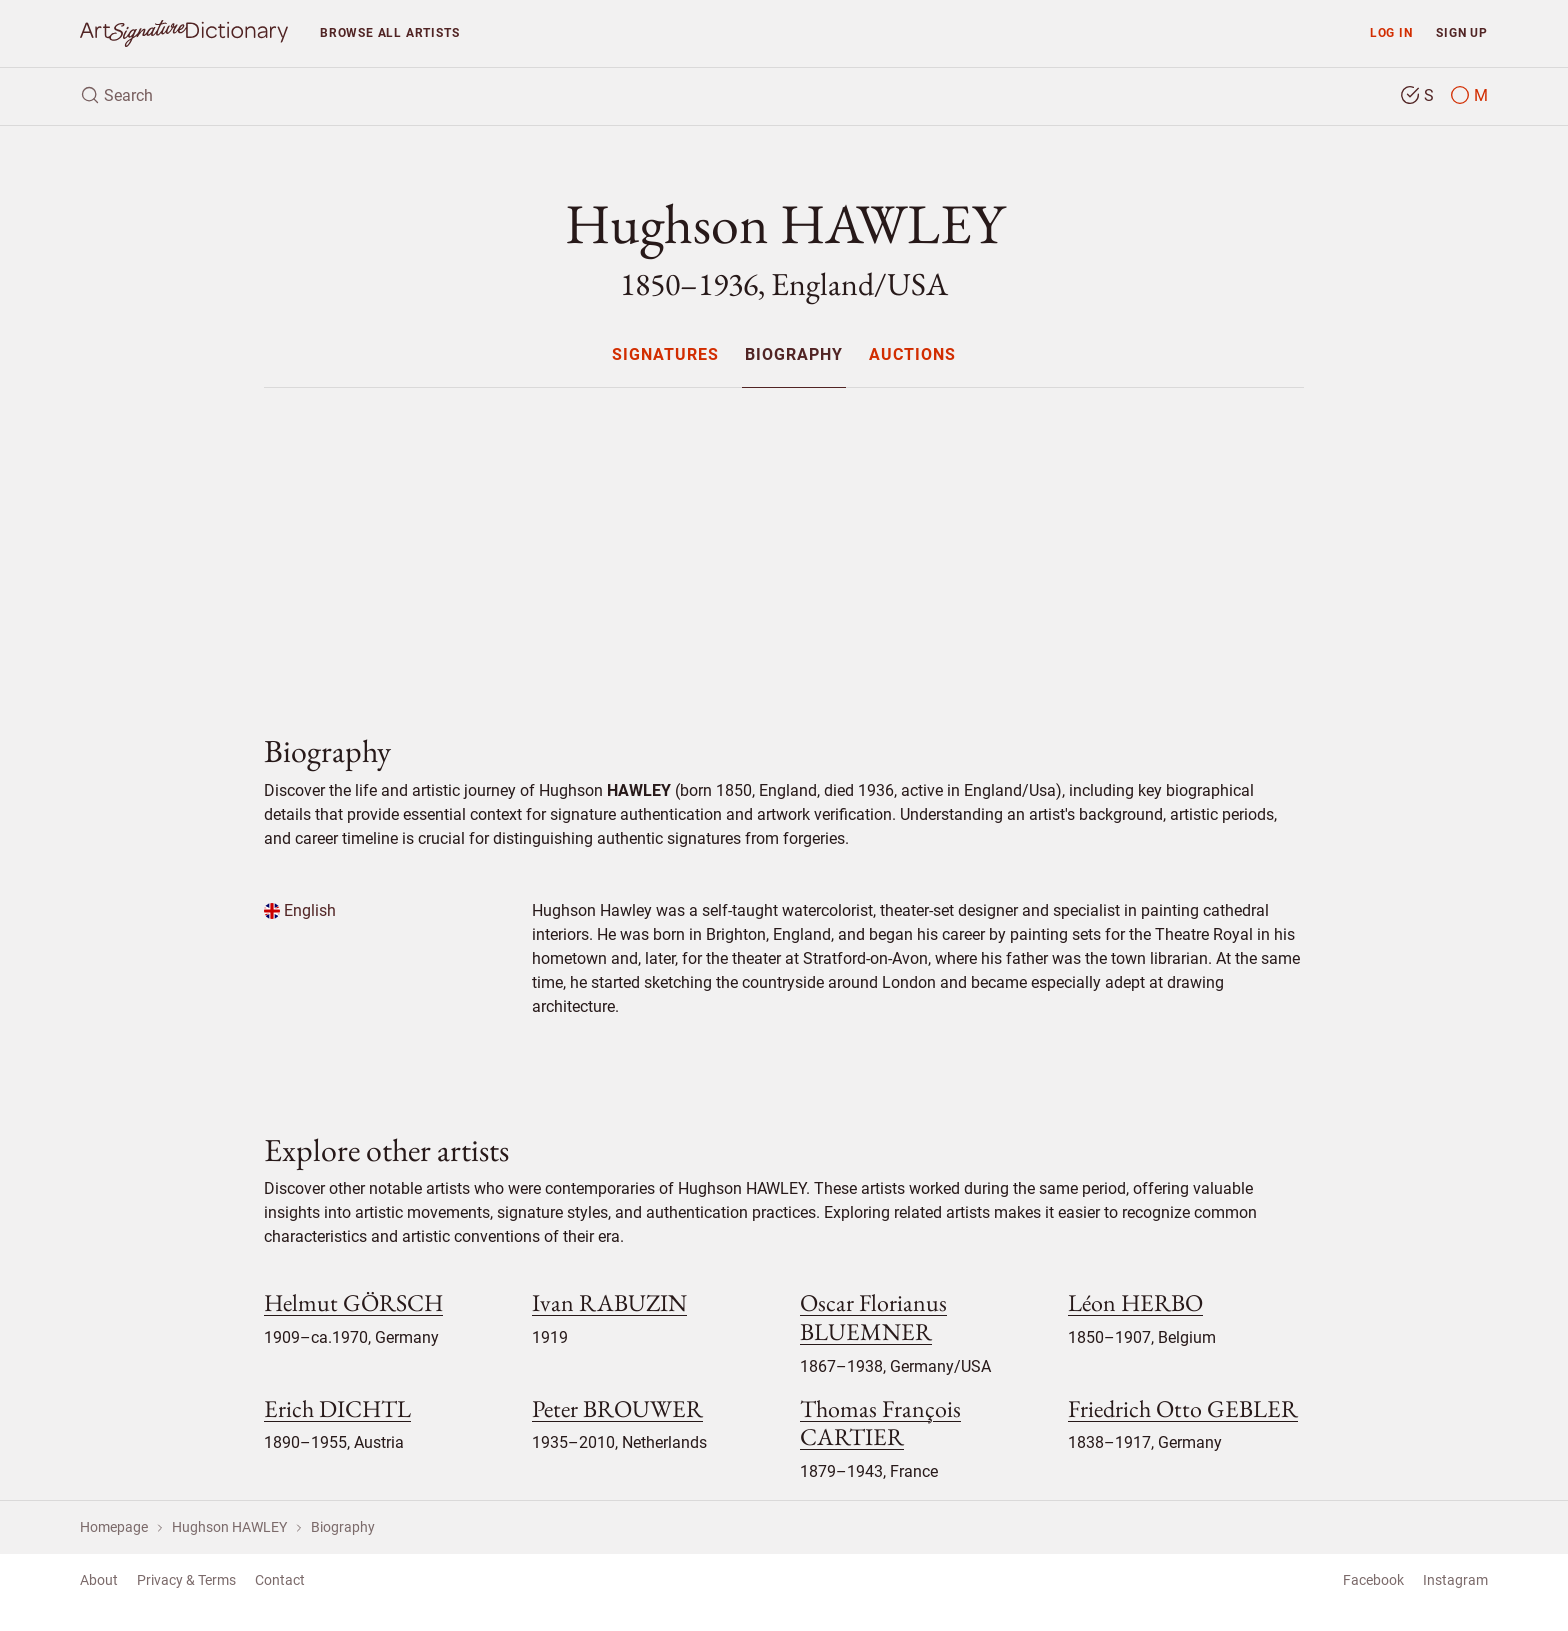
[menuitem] (664, 354)
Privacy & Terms (186, 1580)
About (99, 1580)
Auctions (912, 355)
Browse (389, 32)
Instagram (1455, 1580)
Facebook (1373, 1580)
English (300, 910)
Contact (280, 1580)
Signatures (665, 355)
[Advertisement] (784, 544)
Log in (1391, 32)
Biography (794, 355)
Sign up (1462, 32)
